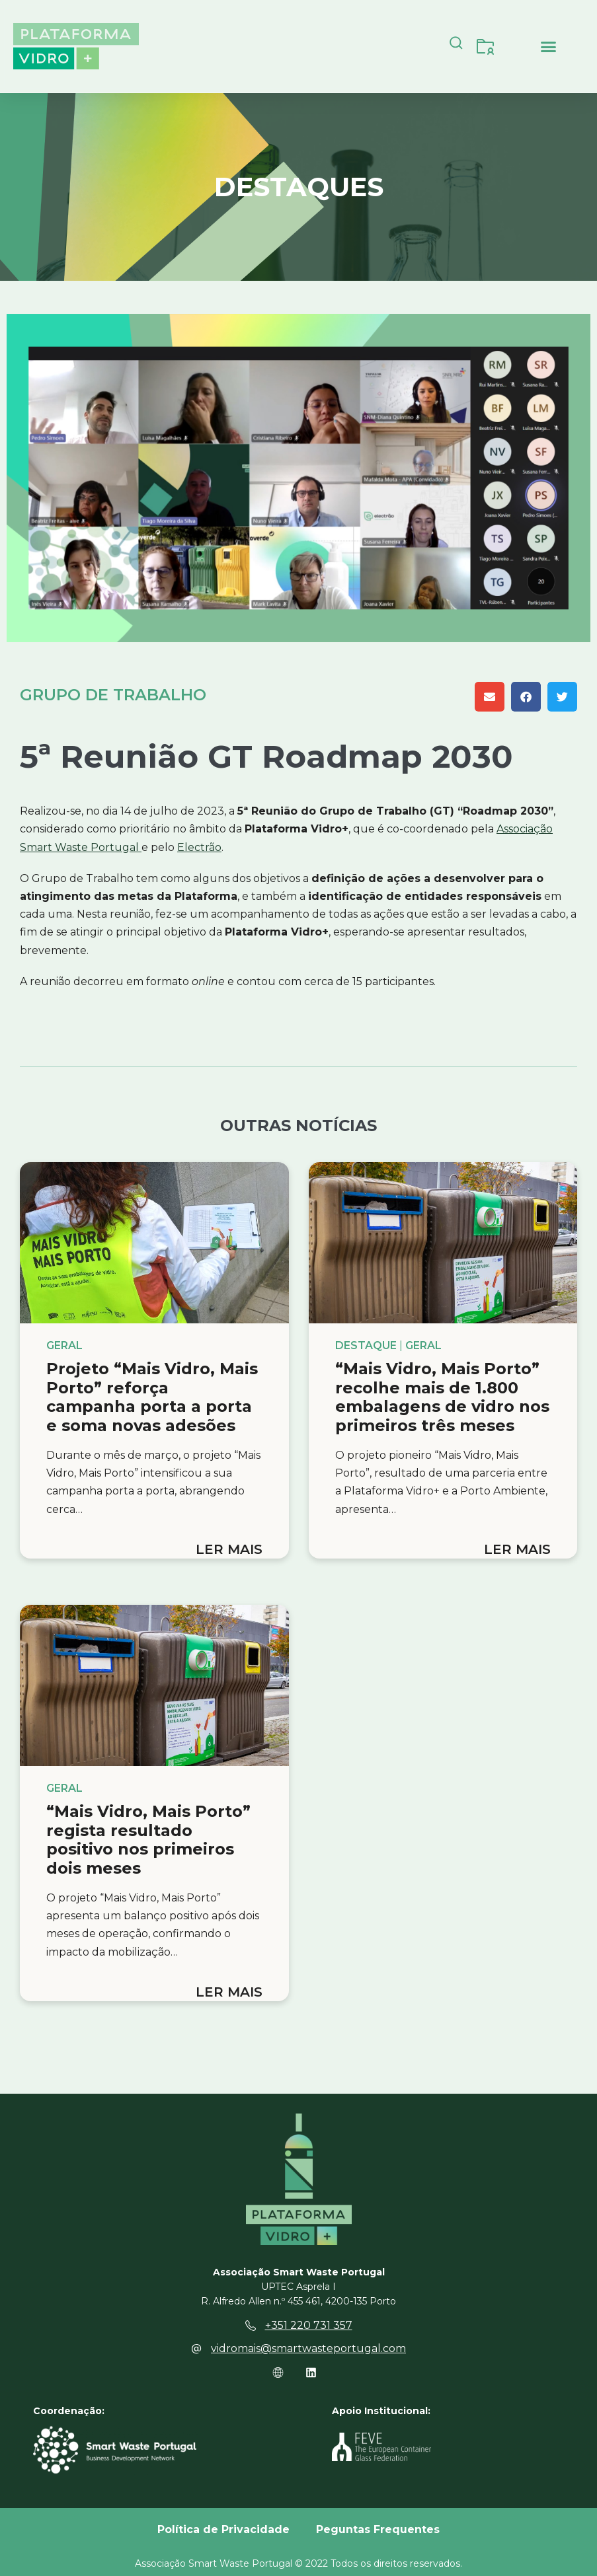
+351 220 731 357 (308, 2325)
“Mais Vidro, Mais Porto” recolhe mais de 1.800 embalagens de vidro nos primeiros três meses (442, 1397)
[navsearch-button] (456, 46)
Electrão (199, 847)
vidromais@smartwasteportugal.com (308, 2348)
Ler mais (229, 1549)
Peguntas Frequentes (378, 2529)
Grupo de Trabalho (113, 694)
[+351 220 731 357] (250, 2325)
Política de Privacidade (223, 2529)
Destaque (366, 1346)
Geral (64, 1346)
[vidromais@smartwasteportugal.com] (196, 2348)
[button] (548, 46)
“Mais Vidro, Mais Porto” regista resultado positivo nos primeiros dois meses (148, 1840)
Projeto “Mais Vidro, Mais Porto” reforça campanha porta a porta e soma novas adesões (152, 1397)
